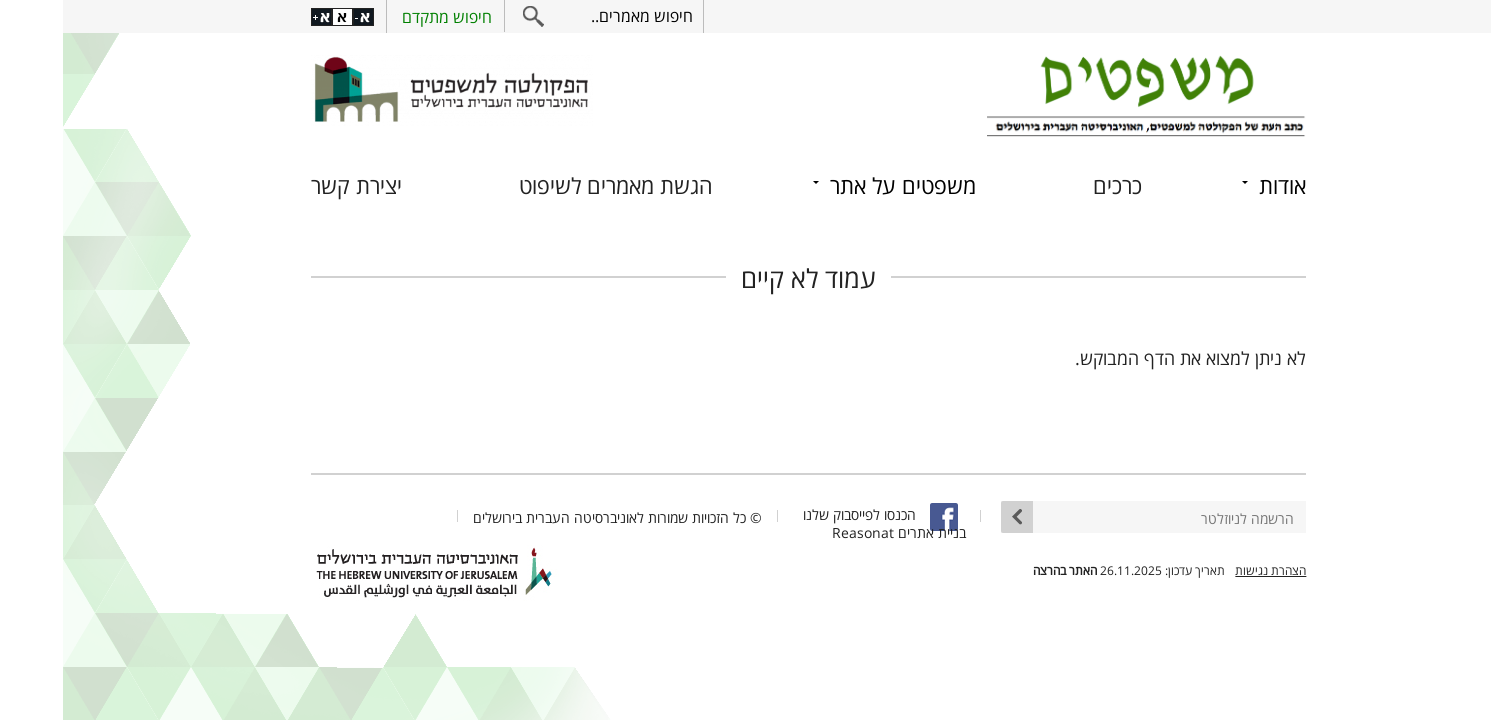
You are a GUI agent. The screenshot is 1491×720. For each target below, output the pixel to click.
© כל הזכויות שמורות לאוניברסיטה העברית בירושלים (554, 517)
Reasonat (800, 532)
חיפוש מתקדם (384, 17)
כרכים (1054, 185)
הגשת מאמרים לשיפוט (553, 185)
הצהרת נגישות (1207, 570)
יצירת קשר (293, 185)
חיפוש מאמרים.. (579, 16)
